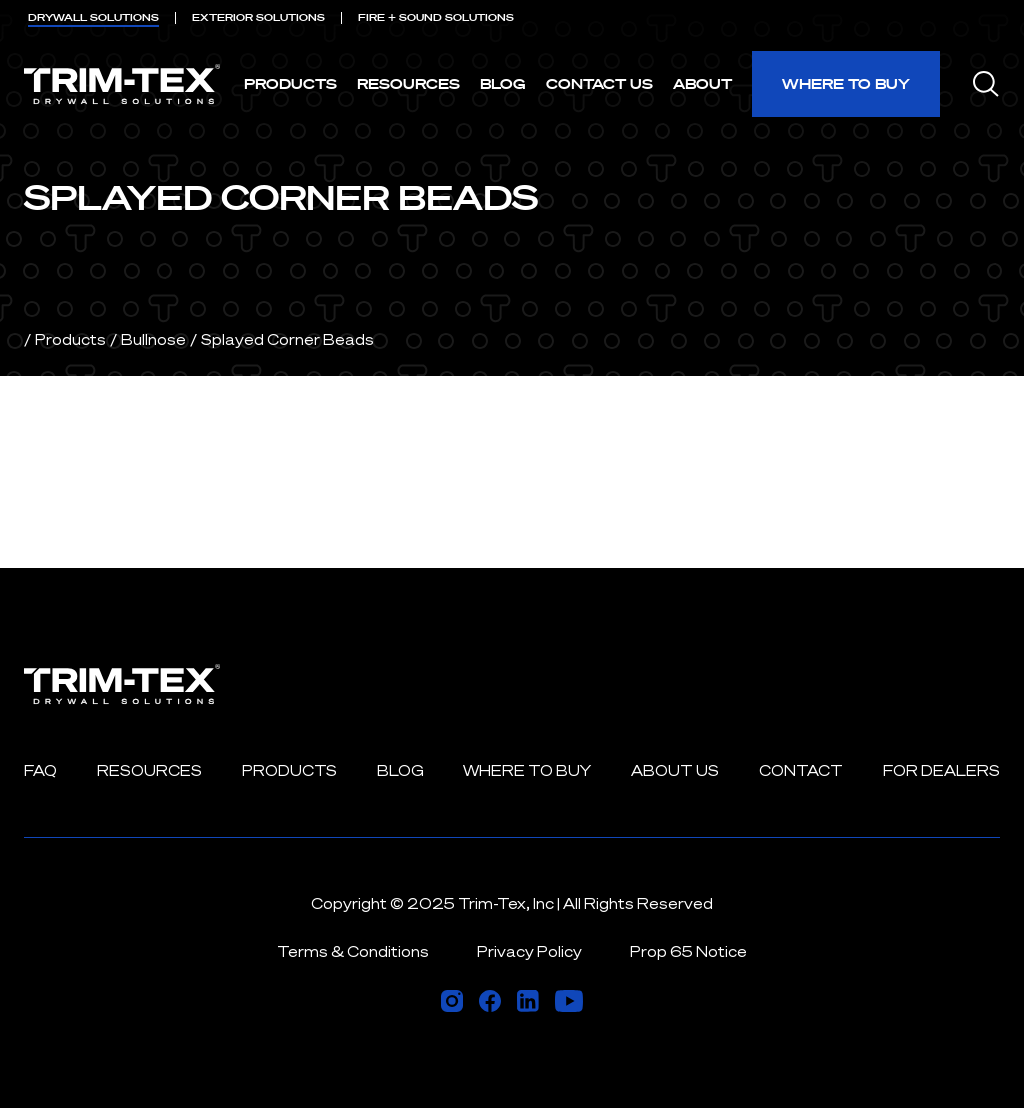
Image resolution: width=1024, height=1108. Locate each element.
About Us (675, 770)
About (702, 83)
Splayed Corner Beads (287, 339)
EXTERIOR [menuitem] (258, 17)
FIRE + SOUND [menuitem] (436, 17)
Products (290, 83)
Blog (503, 83)
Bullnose (153, 339)
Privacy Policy (529, 951)
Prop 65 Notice (688, 951)
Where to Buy (846, 83)
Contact (801, 770)
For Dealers (941, 770)
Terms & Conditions (353, 951)
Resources (408, 83)
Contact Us (599, 83)
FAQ (40, 770)
